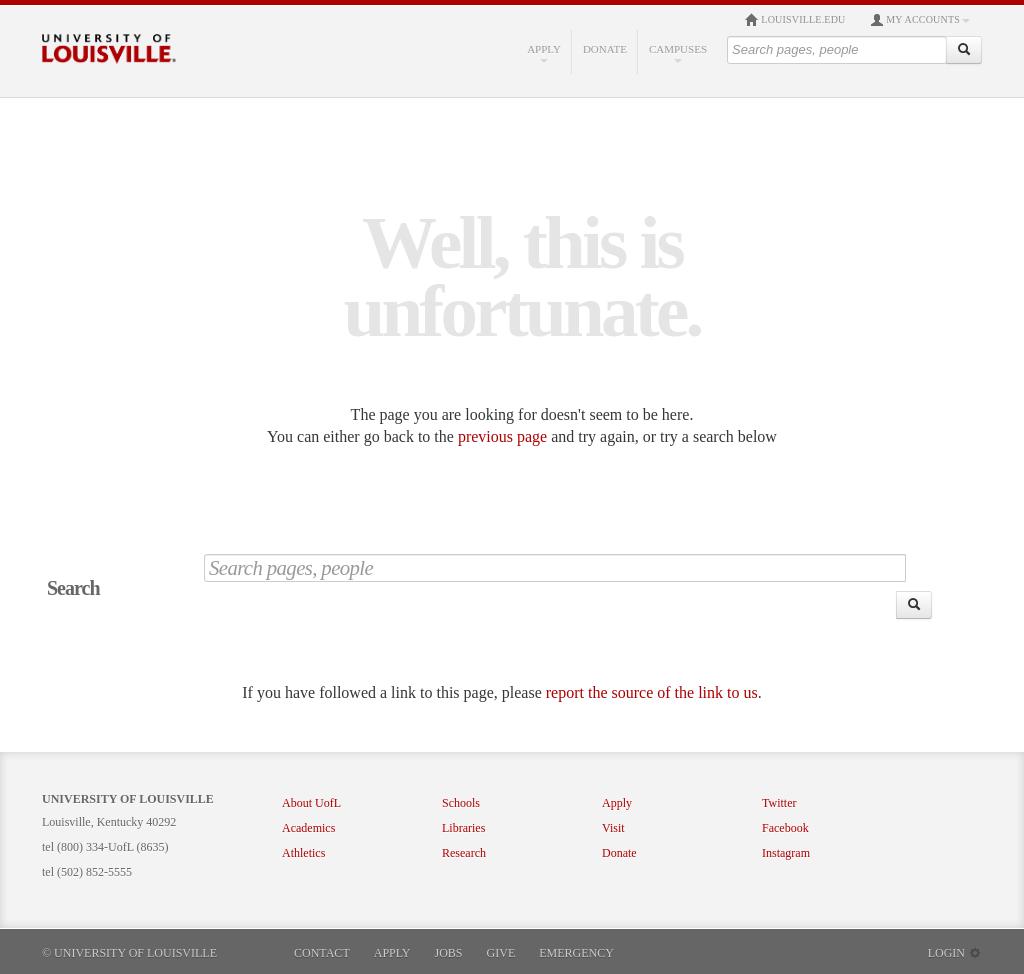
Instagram (786, 853)
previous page (502, 436)
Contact (322, 953)
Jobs (449, 953)
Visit (613, 828)
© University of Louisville (129, 953)
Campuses (678, 53)
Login (955, 953)
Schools (461, 803)
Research (464, 853)
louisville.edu (795, 20)
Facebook (785, 828)
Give (501, 953)
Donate (605, 49)
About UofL (311, 803)
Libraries (463, 828)
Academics (308, 828)
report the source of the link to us (652, 692)
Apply (544, 53)
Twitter (779, 803)
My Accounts (920, 20)
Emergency (576, 953)
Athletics (303, 853)
